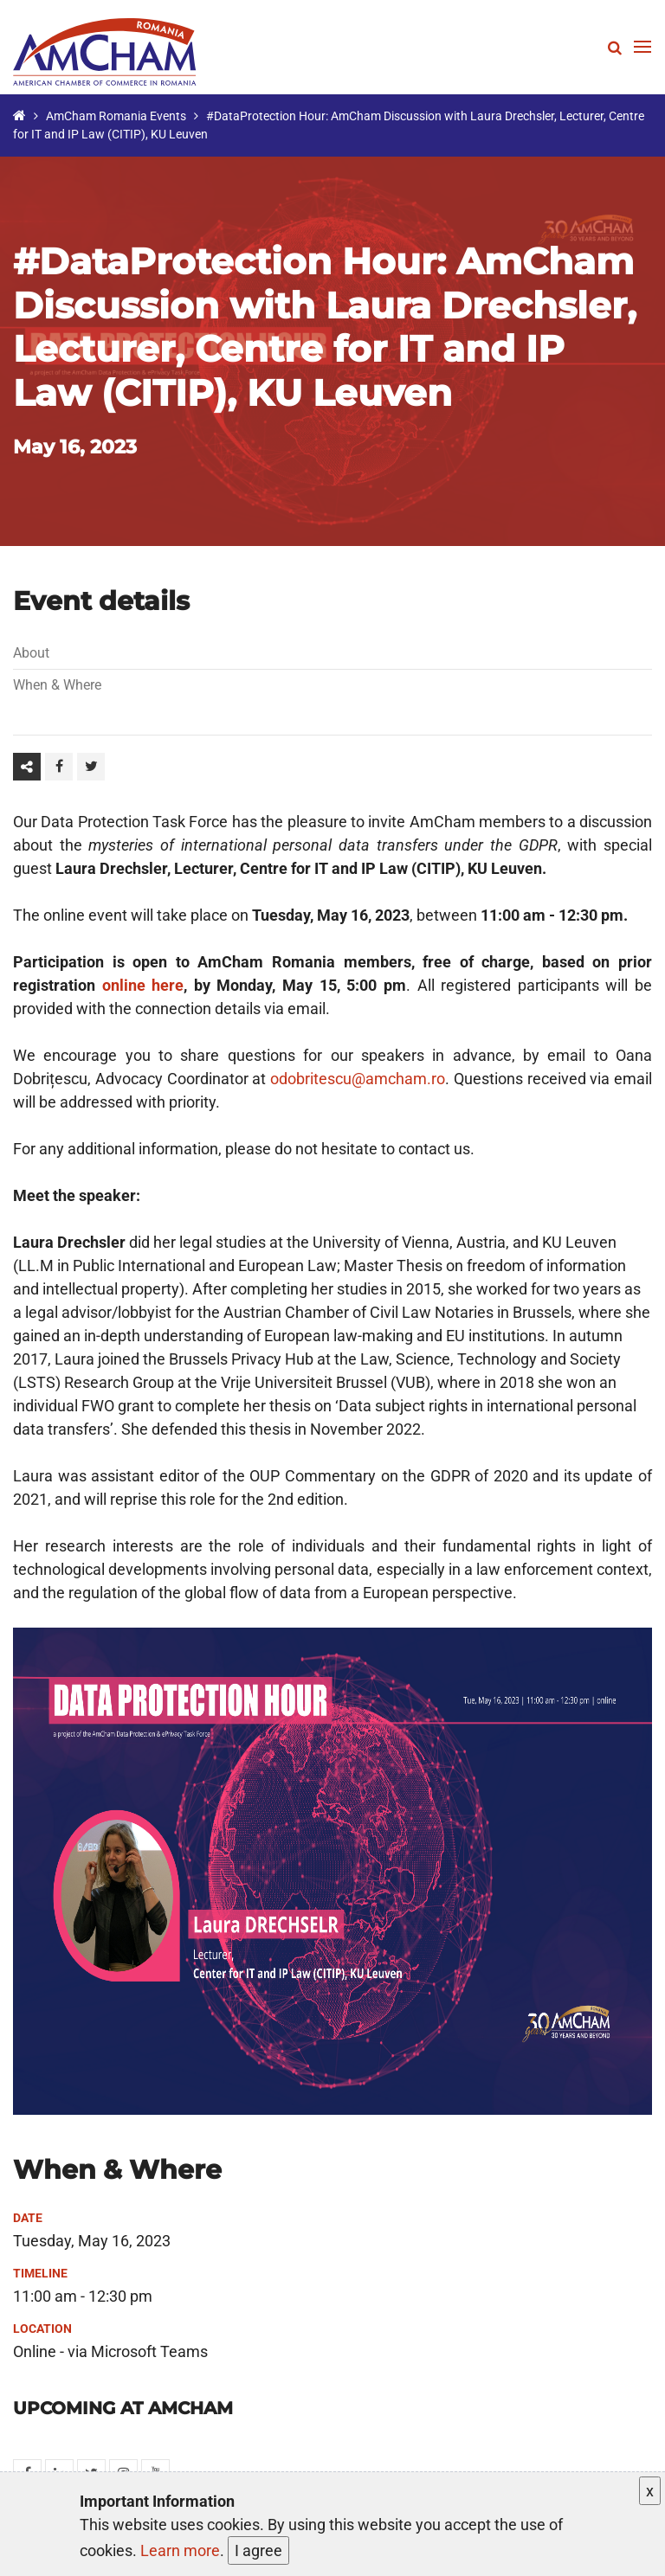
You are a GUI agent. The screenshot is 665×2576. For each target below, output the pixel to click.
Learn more (180, 2550)
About (31, 653)
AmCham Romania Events (116, 116)
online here (143, 985)
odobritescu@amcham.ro (357, 1079)
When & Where (57, 685)
